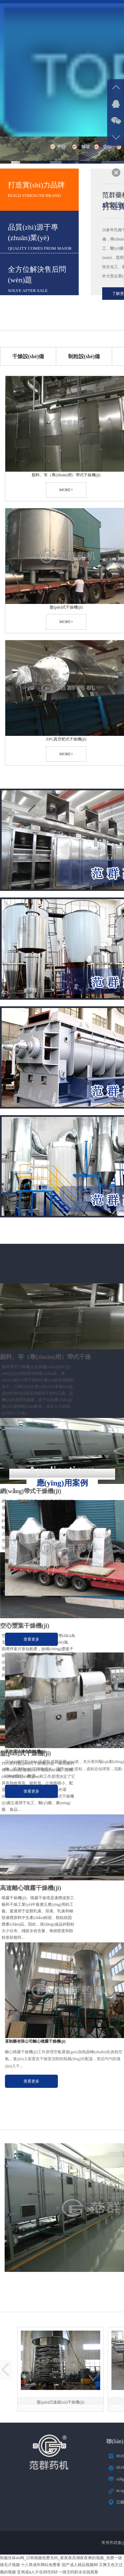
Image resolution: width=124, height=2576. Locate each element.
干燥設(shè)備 (28, 356)
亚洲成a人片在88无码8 (37, 2572)
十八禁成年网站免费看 (41, 2564)
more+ (66, 489)
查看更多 (31, 1639)
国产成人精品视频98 (80, 2564)
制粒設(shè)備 (84, 356)
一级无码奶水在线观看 (78, 2572)
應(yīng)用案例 (62, 1483)
